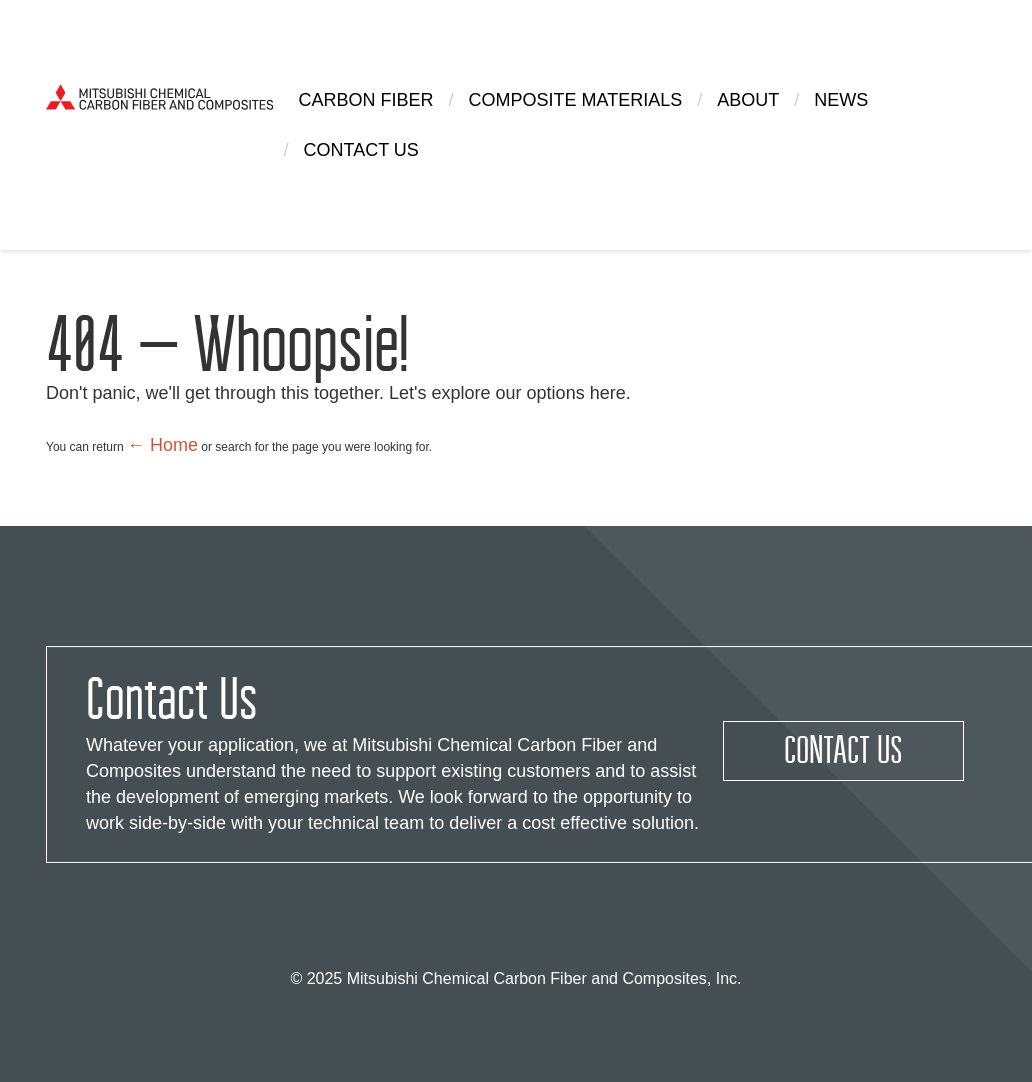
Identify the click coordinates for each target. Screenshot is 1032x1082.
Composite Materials (576, 100)
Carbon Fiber (366, 100)
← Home (162, 445)
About (748, 100)
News (841, 100)
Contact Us (361, 150)
